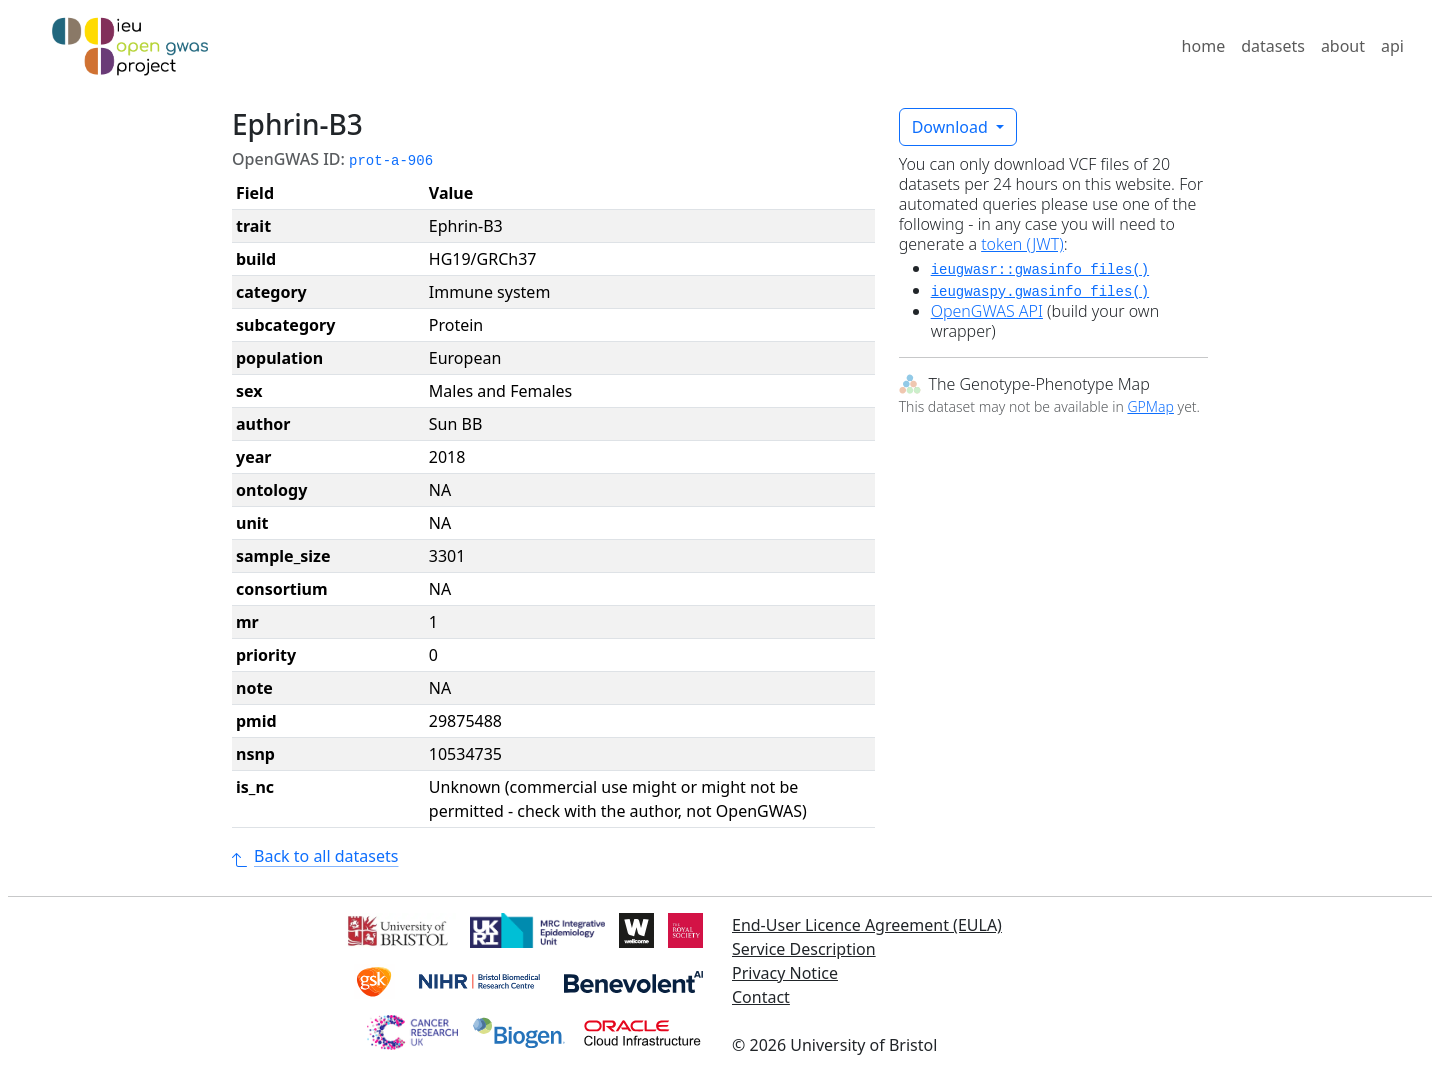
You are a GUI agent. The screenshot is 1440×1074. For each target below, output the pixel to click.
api (1392, 46)
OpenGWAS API (987, 311)
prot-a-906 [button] (391, 161)
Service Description (804, 949)
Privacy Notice (785, 973)
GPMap (1150, 406)
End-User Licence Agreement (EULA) (867, 925)
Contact (761, 997)
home (1204, 46)
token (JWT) (1022, 244)
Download (952, 127)
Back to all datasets (315, 856)
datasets (1273, 46)
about (1343, 46)
